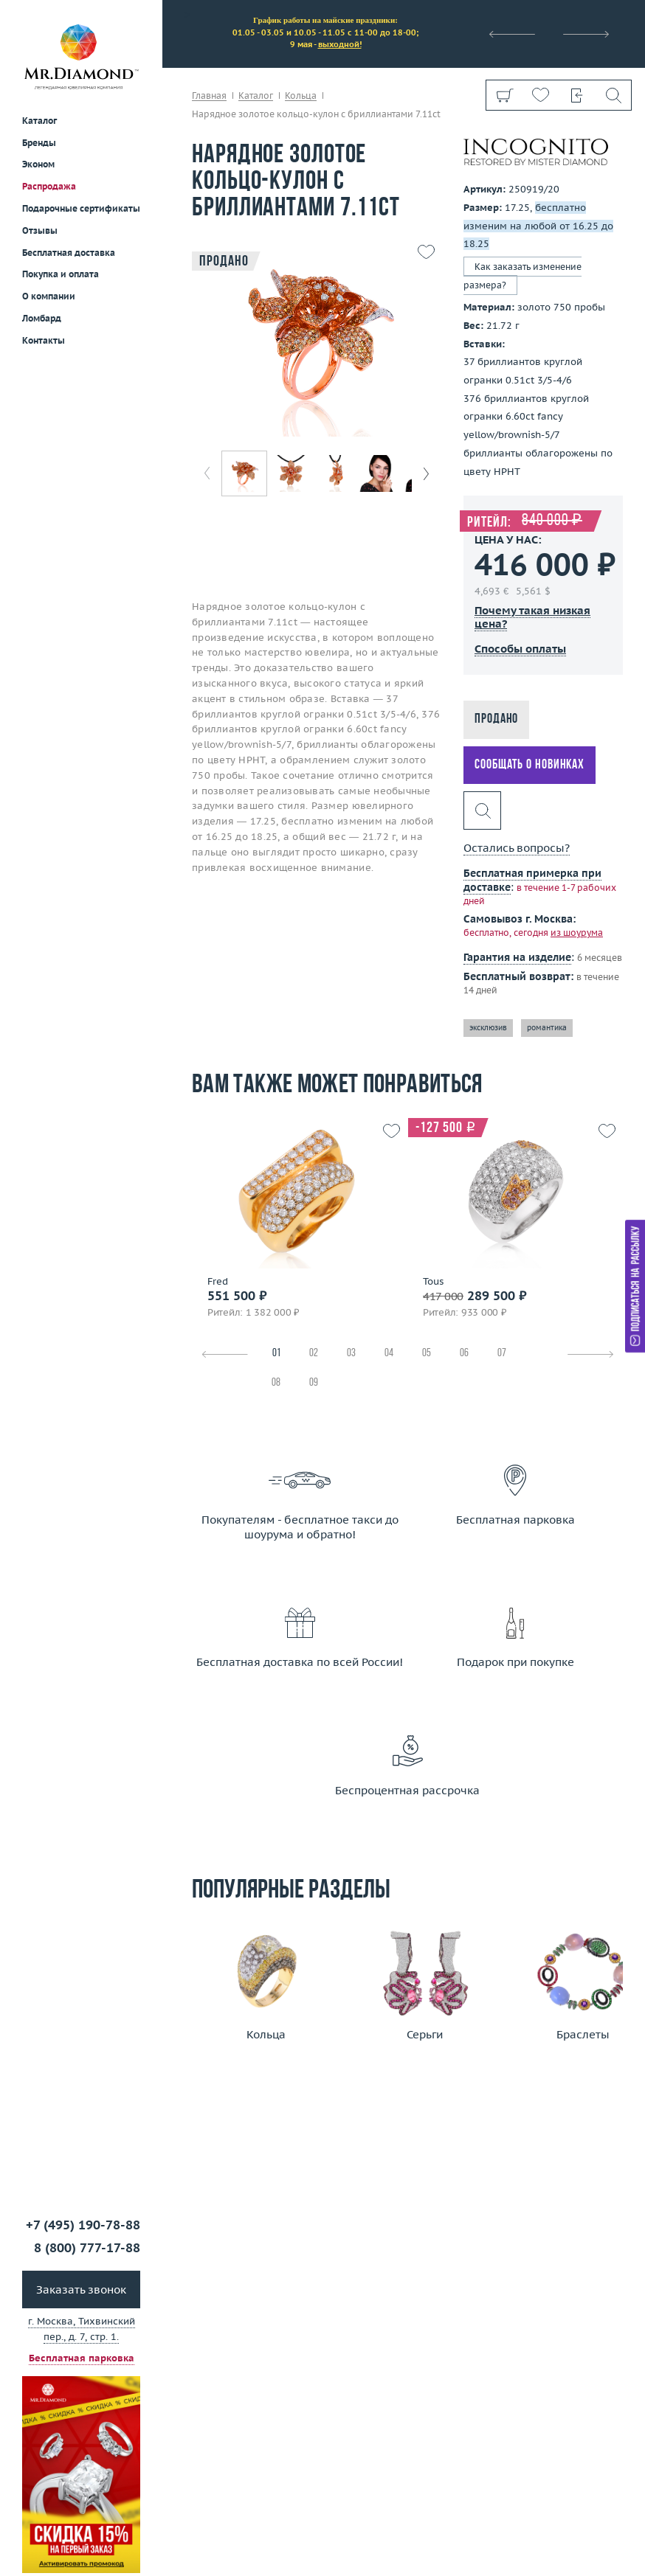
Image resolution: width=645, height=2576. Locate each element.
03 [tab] (351, 1353)
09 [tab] (313, 1383)
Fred (217, 1282)
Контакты (43, 340)
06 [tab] (464, 1353)
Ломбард (41, 318)
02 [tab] (313, 1353)
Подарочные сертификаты (81, 208)
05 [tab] (426, 1353)
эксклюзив (488, 1027)
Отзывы (40, 230)
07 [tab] (501, 1353)
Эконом (38, 164)
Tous (433, 1282)
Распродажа (49, 186)
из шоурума (577, 932)
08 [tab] (276, 1383)
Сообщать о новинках (529, 765)
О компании (48, 296)
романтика (547, 1027)
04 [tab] (388, 1353)
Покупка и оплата (60, 274)
